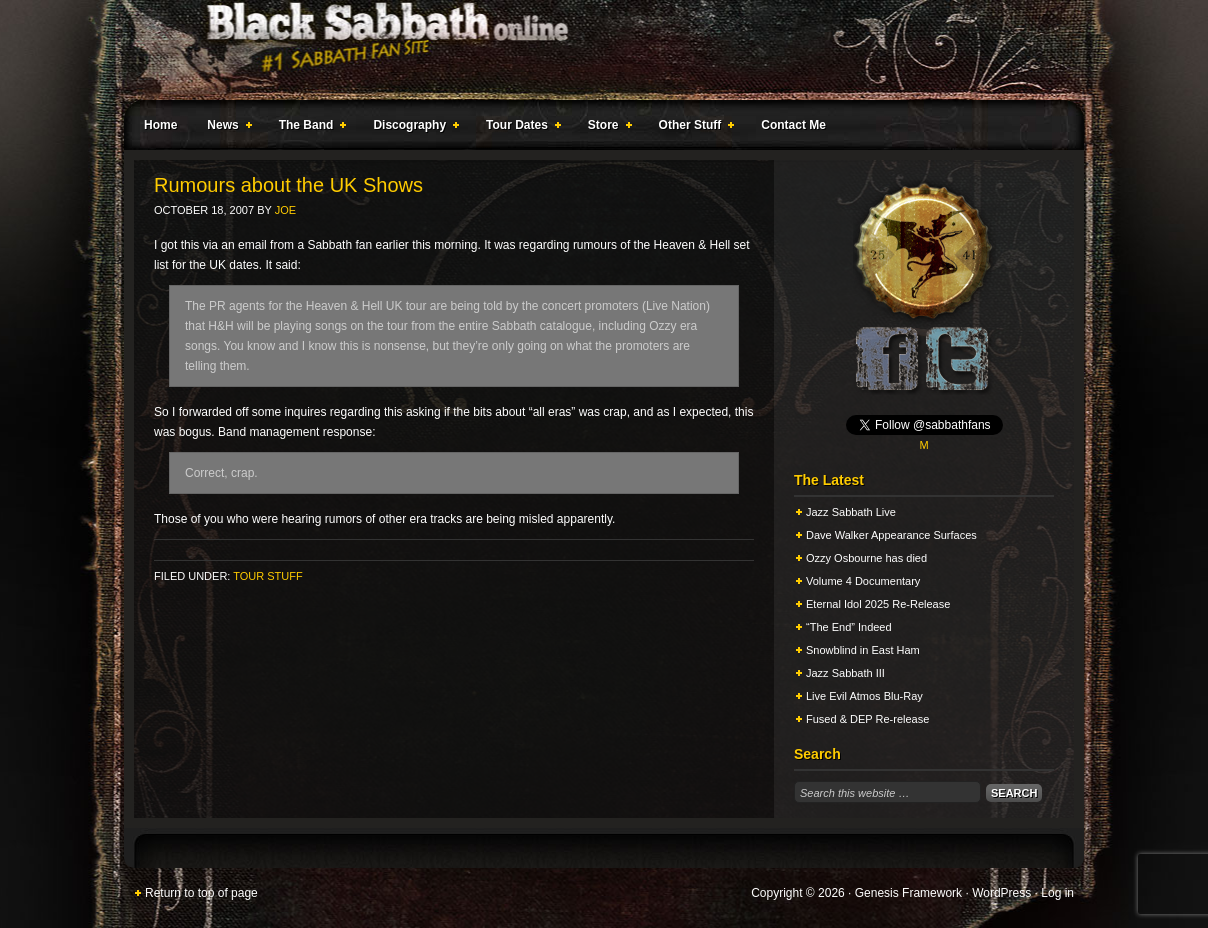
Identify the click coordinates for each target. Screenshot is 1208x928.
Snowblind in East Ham (863, 650)
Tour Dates (519, 128)
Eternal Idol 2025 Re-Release (878, 604)
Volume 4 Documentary (863, 581)
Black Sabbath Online (594, 50)
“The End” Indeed (849, 627)
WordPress (1001, 893)
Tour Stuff (267, 576)
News (225, 128)
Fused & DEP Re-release (867, 719)
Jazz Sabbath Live (851, 512)
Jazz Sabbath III (845, 673)
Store (606, 128)
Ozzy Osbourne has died (866, 558)
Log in (1057, 893)
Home (160, 125)
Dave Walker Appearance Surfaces (891, 535)
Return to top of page (201, 893)
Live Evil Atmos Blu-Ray (864, 696)
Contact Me (793, 125)
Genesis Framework (908, 893)
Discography (412, 128)
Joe (285, 210)
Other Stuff (693, 128)
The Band (309, 128)
